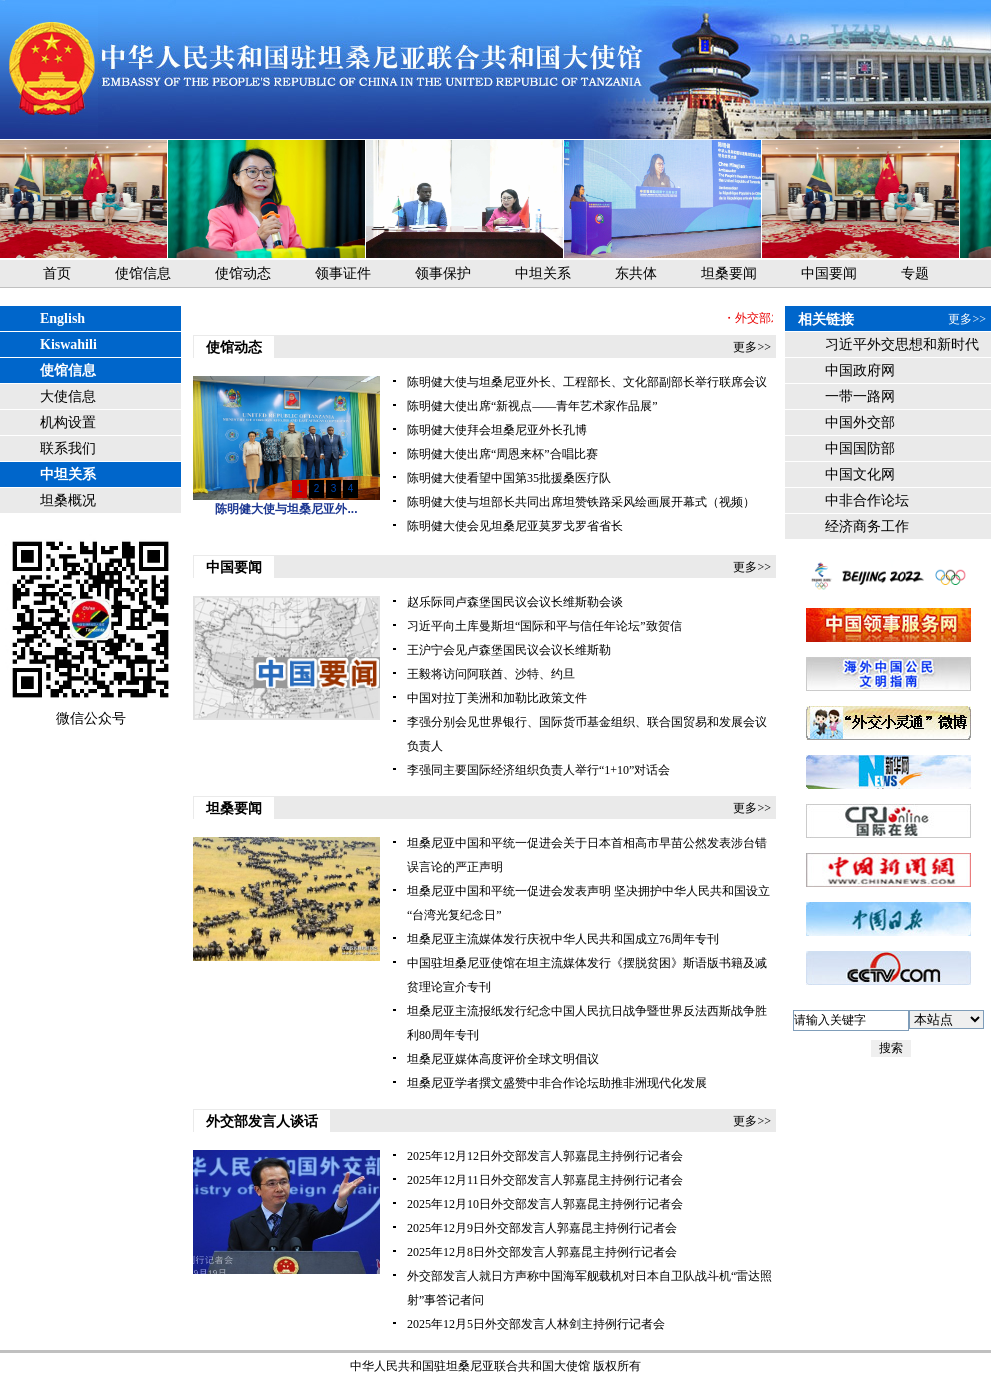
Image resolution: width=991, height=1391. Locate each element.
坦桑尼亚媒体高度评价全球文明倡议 (503, 1059)
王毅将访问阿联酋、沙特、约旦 (491, 674)
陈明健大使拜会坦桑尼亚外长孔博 (497, 430)
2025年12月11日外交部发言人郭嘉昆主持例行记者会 (545, 1180)
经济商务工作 (867, 526)
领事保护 (443, 273)
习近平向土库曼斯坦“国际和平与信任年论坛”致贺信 (544, 626)
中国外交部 (860, 422)
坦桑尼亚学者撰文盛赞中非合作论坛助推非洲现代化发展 (557, 1083)
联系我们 (68, 448)
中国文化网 (860, 474)
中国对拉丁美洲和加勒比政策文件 (497, 698)
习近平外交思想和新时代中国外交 (902, 347)
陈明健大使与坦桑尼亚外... (286, 509)
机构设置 (68, 422)
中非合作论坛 (867, 500)
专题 (915, 273)
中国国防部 (860, 448)
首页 (57, 273)
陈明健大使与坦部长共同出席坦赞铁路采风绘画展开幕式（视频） (581, 502)
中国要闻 (829, 273)
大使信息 (68, 396)
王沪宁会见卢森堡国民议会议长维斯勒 (509, 650)
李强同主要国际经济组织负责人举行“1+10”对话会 (538, 770)
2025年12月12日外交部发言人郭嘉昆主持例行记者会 (545, 1156)
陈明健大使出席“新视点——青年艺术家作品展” (532, 406)
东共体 (636, 273)
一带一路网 (860, 396)
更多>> (752, 347)
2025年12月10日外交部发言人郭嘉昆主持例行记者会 (545, 1204)
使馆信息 (143, 273)
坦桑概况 (68, 500)
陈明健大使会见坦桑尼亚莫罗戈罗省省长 (515, 526)
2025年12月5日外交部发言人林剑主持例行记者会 (536, 1324)
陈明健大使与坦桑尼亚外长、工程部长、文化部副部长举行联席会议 (587, 382)
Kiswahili (68, 344)
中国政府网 (860, 370)
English (62, 318)
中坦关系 (543, 273)
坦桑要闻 (729, 273)
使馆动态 (243, 273)
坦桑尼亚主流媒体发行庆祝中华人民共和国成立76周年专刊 (563, 939)
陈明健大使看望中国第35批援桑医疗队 (509, 478)
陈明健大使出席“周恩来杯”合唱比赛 (502, 454)
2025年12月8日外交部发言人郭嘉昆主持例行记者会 (542, 1252)
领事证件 (343, 273)
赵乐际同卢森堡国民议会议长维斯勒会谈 (515, 602)
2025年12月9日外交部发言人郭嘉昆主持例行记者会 (542, 1228)
